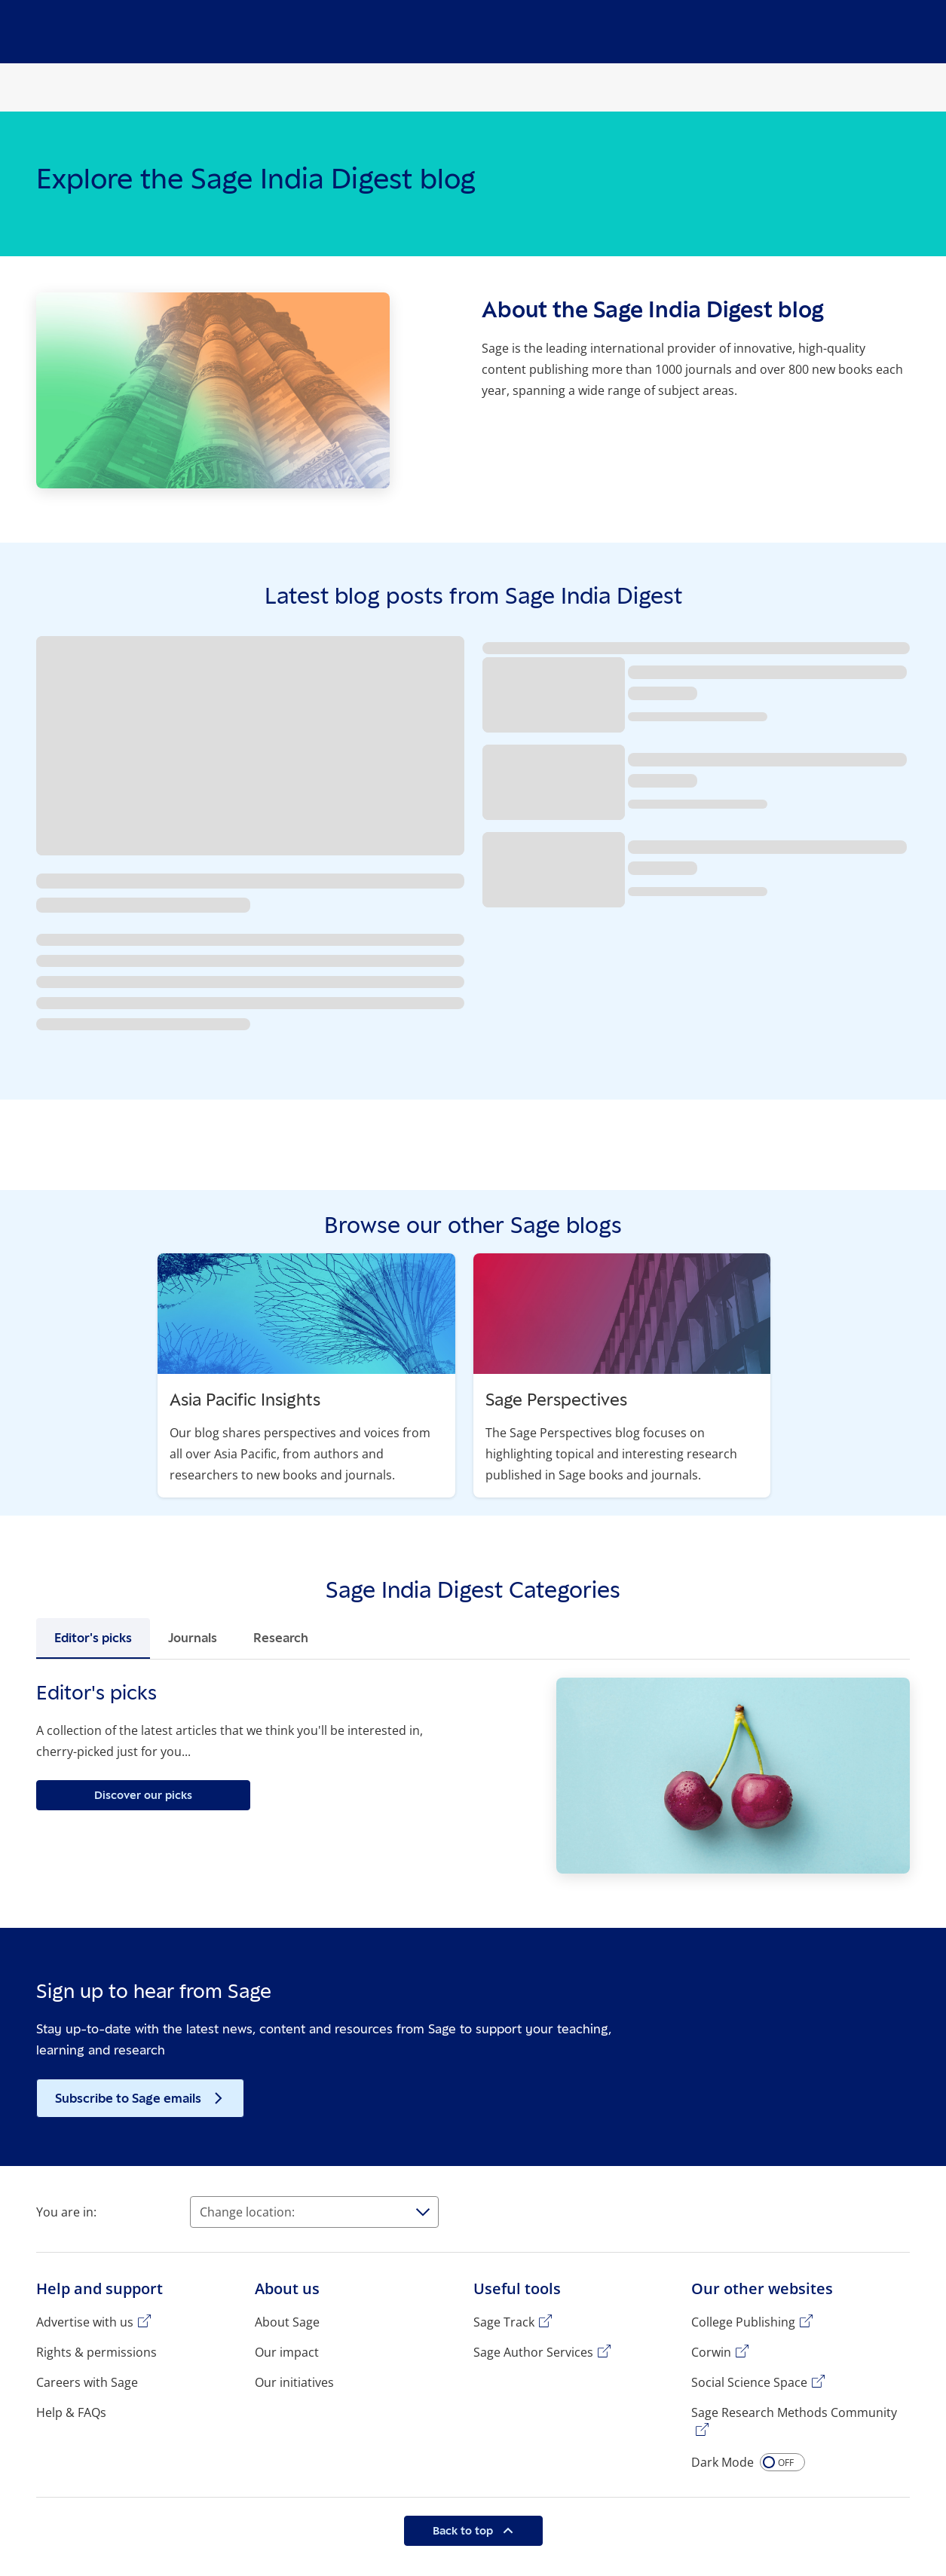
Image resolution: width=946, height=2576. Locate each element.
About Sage (287, 2322)
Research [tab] (280, 1637)
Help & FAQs (71, 2412)
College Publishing (743, 2322)
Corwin (711, 2352)
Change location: (247, 2212)
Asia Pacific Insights (245, 1399)
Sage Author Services (533, 2352)
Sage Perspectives (556, 1399)
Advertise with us (84, 2322)
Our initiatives (294, 2382)
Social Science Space (749, 2382)
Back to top (464, 2530)
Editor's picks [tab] (93, 1637)
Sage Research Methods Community (794, 2412)
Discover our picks (143, 1794)
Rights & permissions (96, 2352)
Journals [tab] (192, 1637)
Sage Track (503, 2322)
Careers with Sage (87, 2382)
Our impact (287, 2352)
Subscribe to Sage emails (129, 2098)
